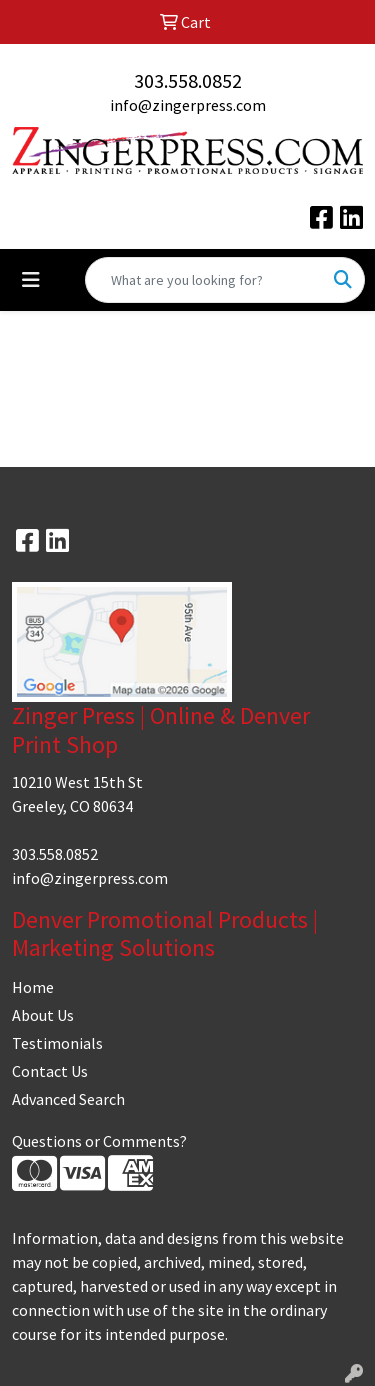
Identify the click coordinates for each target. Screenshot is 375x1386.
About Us (43, 1015)
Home (33, 987)
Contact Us (50, 1071)
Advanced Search (68, 1099)
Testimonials (57, 1043)
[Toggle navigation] (31, 280)
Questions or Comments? (99, 1141)
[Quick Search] (204, 280)
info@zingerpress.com (188, 105)
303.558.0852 (188, 80)
